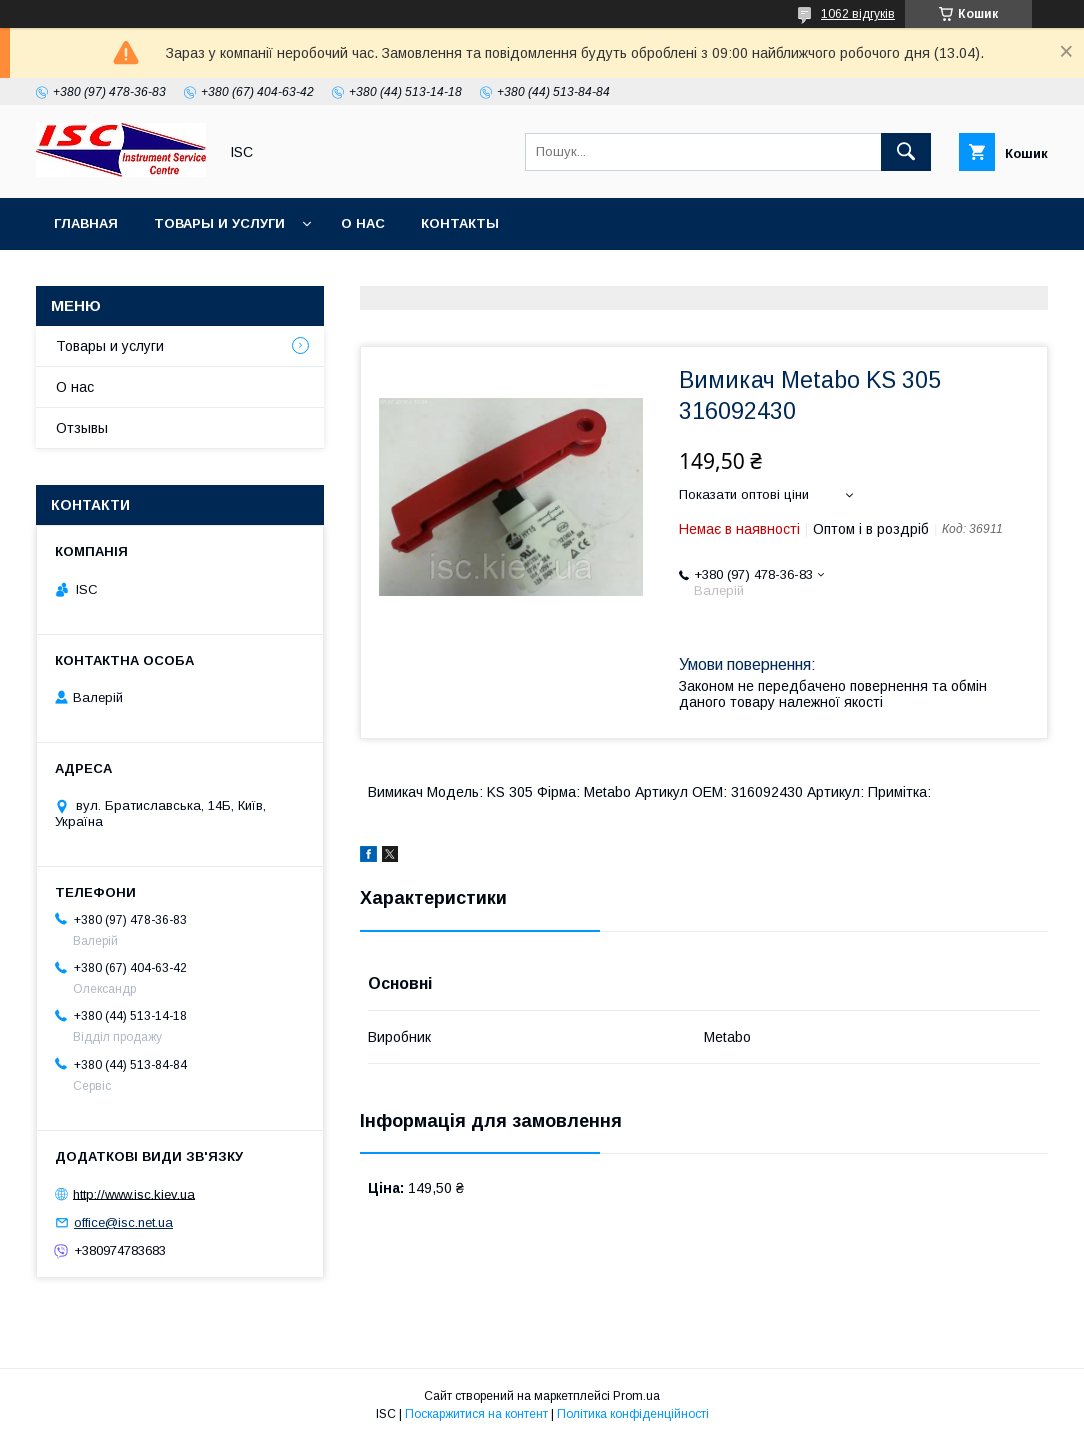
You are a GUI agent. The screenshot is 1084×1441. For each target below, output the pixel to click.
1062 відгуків (858, 14)
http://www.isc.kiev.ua (134, 1193)
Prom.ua (636, 1396)
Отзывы (82, 428)
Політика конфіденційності (633, 1414)
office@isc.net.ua (123, 1222)
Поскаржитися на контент (476, 1414)
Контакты (460, 223)
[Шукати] (906, 152)
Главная (86, 223)
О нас (363, 223)
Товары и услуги (219, 223)
